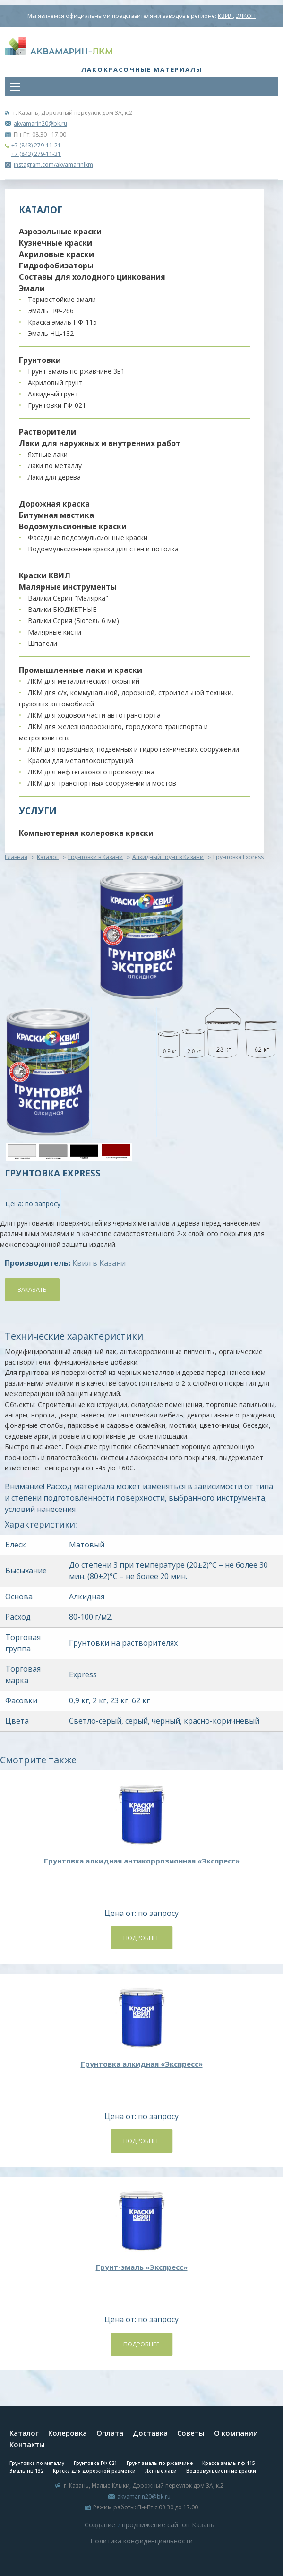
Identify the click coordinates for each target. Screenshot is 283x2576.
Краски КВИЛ (44, 575)
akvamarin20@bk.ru (40, 124)
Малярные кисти (54, 631)
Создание (101, 2524)
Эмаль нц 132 (26, 2470)
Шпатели (42, 643)
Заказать (32, 1289)
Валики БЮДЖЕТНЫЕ (62, 609)
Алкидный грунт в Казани (168, 857)
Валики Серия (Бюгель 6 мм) (73, 620)
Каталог (48, 857)
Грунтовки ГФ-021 (57, 405)
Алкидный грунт (53, 393)
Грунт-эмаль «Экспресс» (142, 2267)
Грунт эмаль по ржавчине (160, 2463)
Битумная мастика (56, 515)
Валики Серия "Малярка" (68, 597)
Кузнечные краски (55, 243)
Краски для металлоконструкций (80, 760)
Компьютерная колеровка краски (86, 833)
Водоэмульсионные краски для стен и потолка (103, 548)
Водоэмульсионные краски (73, 526)
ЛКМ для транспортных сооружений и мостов (102, 783)
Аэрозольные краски (60, 231)
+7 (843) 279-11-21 (36, 145)
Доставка (150, 2433)
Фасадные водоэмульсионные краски (87, 537)
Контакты (27, 2444)
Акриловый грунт (55, 382)
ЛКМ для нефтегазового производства (91, 771)
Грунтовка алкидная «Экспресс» (142, 2064)
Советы (191, 2433)
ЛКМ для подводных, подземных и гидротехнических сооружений (133, 749)
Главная (16, 857)
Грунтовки (40, 360)
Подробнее (141, 1937)
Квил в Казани (99, 1263)
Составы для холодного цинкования (92, 277)
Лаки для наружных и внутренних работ (99, 443)
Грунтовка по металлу (36, 2463)
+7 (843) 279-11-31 (36, 154)
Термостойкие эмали (62, 299)
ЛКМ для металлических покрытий (83, 681)
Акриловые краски (56, 254)
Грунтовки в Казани (95, 857)
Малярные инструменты (68, 587)
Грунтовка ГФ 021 (95, 2463)
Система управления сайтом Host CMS (141, 2552)
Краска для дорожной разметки (94, 2470)
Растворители (47, 432)
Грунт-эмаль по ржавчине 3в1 (76, 371)
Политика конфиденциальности (141, 2540)
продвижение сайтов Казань (168, 2524)
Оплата (109, 2433)
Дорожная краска (54, 503)
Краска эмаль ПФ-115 (62, 322)
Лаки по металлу (55, 465)
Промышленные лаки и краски (80, 670)
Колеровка (67, 2433)
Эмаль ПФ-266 (51, 310)
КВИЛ (225, 16)
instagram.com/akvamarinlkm (49, 165)
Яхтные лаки (48, 454)
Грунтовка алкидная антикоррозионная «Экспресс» (142, 1860)
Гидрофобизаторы (56, 265)
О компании (236, 2433)
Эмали (32, 288)
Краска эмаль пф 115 (228, 2463)
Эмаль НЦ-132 (51, 333)
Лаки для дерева (54, 476)
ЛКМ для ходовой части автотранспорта (94, 715)
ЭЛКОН (246, 16)
